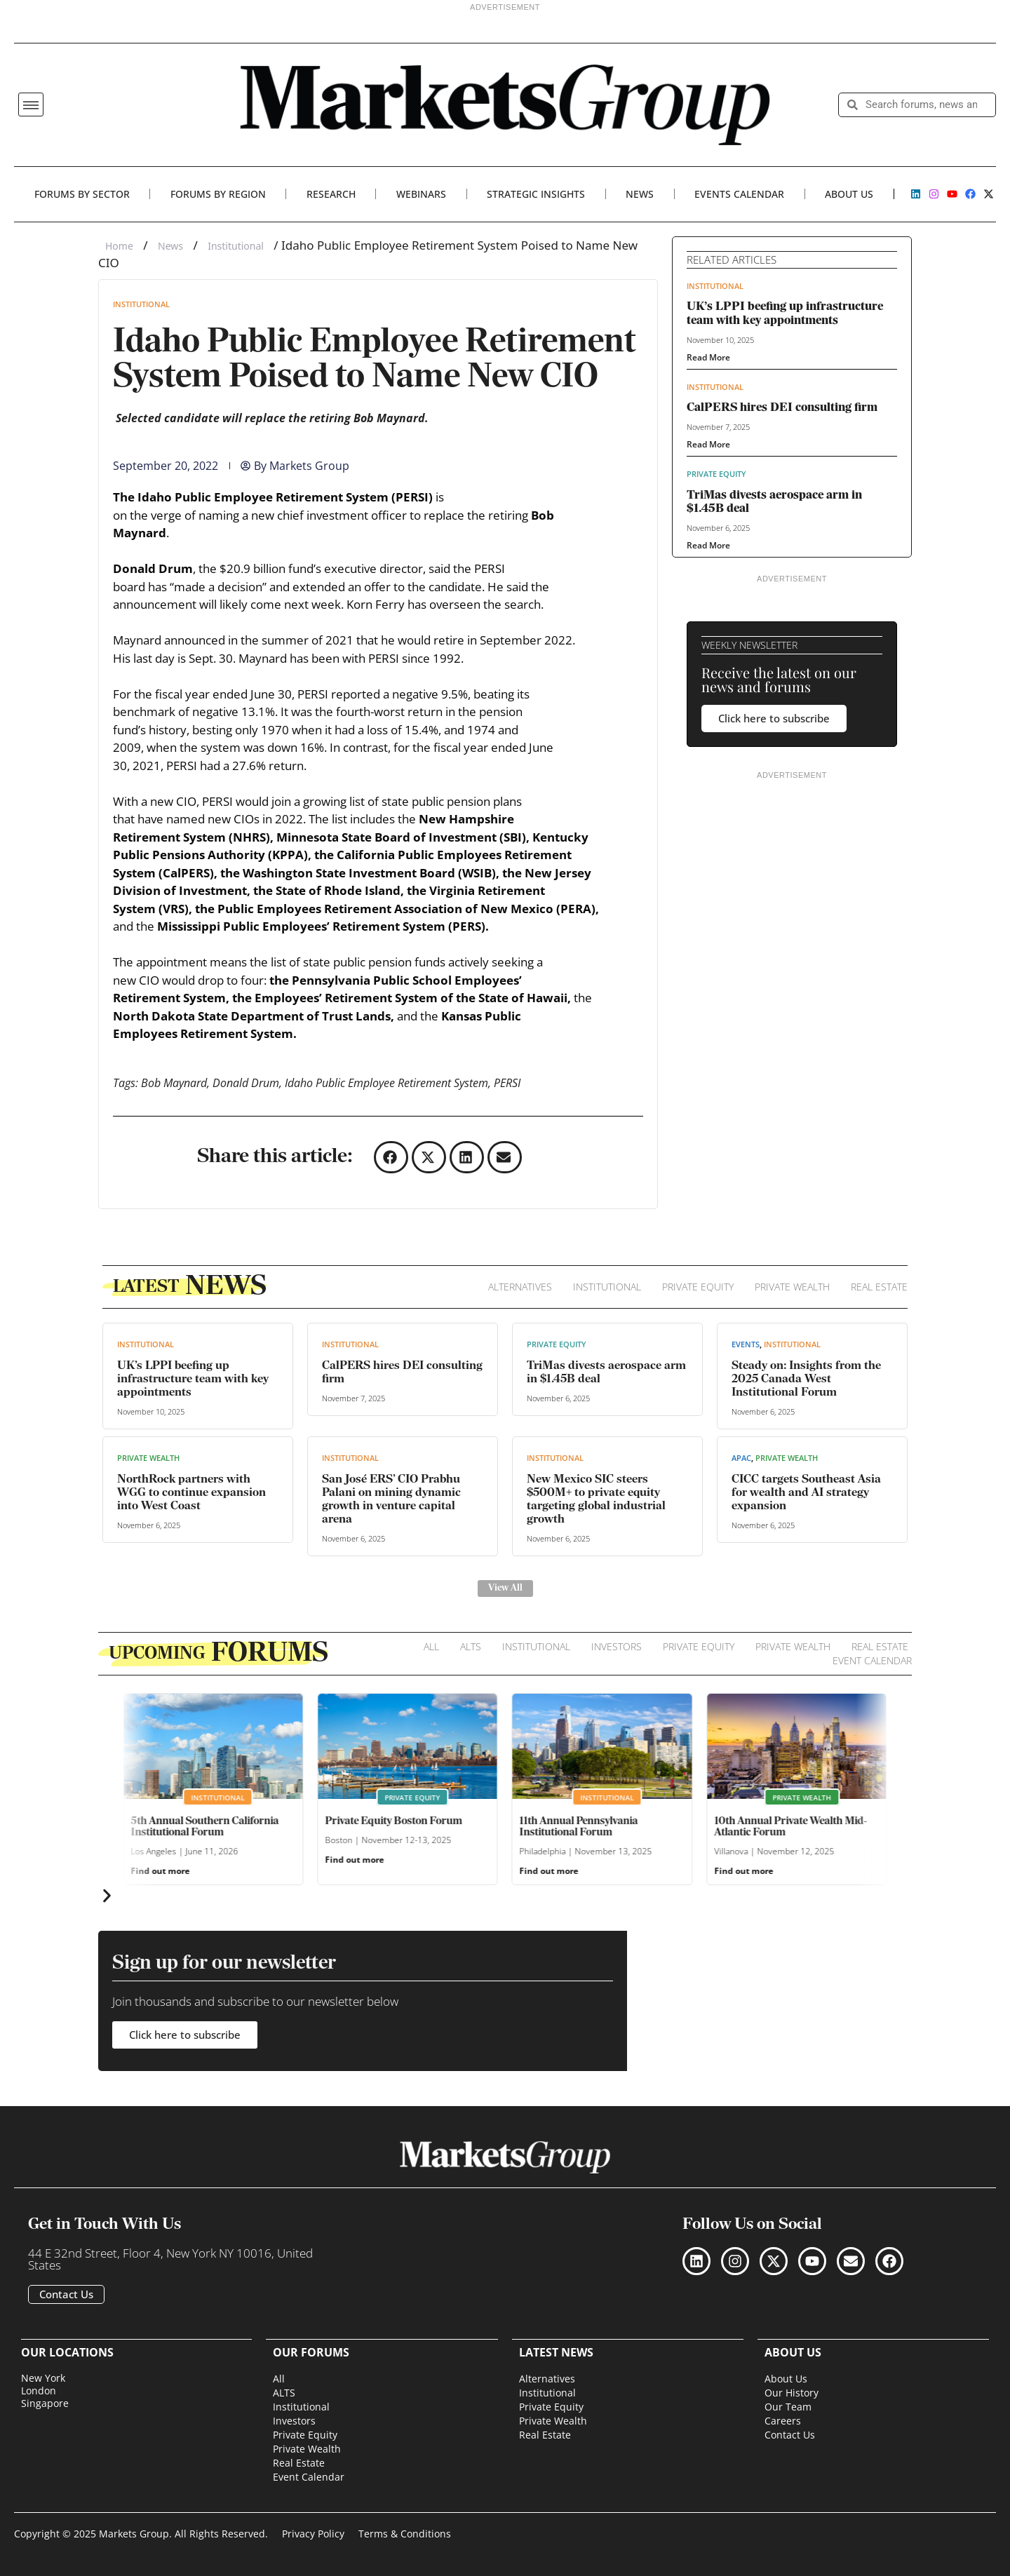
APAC (741, 1457)
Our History (792, 2392)
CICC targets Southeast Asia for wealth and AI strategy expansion (806, 1493)
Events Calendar (739, 194)
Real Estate (879, 1286)
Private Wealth (792, 1286)
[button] (30, 104)
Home (119, 245)
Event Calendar (872, 1660)
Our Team (788, 2406)
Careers (783, 2420)
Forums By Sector (82, 194)
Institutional (236, 245)
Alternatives (520, 1286)
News (640, 194)
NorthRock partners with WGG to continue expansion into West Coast (191, 1493)
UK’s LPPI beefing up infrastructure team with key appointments (193, 1379)
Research (331, 194)
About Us (849, 194)
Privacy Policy (313, 2533)
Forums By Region (218, 194)
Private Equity (716, 473)
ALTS (470, 1646)
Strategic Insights (536, 194)
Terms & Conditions (404, 2533)
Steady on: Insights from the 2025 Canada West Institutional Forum (806, 1379)
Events (746, 1344)
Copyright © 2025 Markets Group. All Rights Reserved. (141, 2533)
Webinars (421, 194)
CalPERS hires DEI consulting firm (782, 408)
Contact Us (790, 2434)
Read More (708, 357)
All (431, 1646)
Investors (616, 1646)
